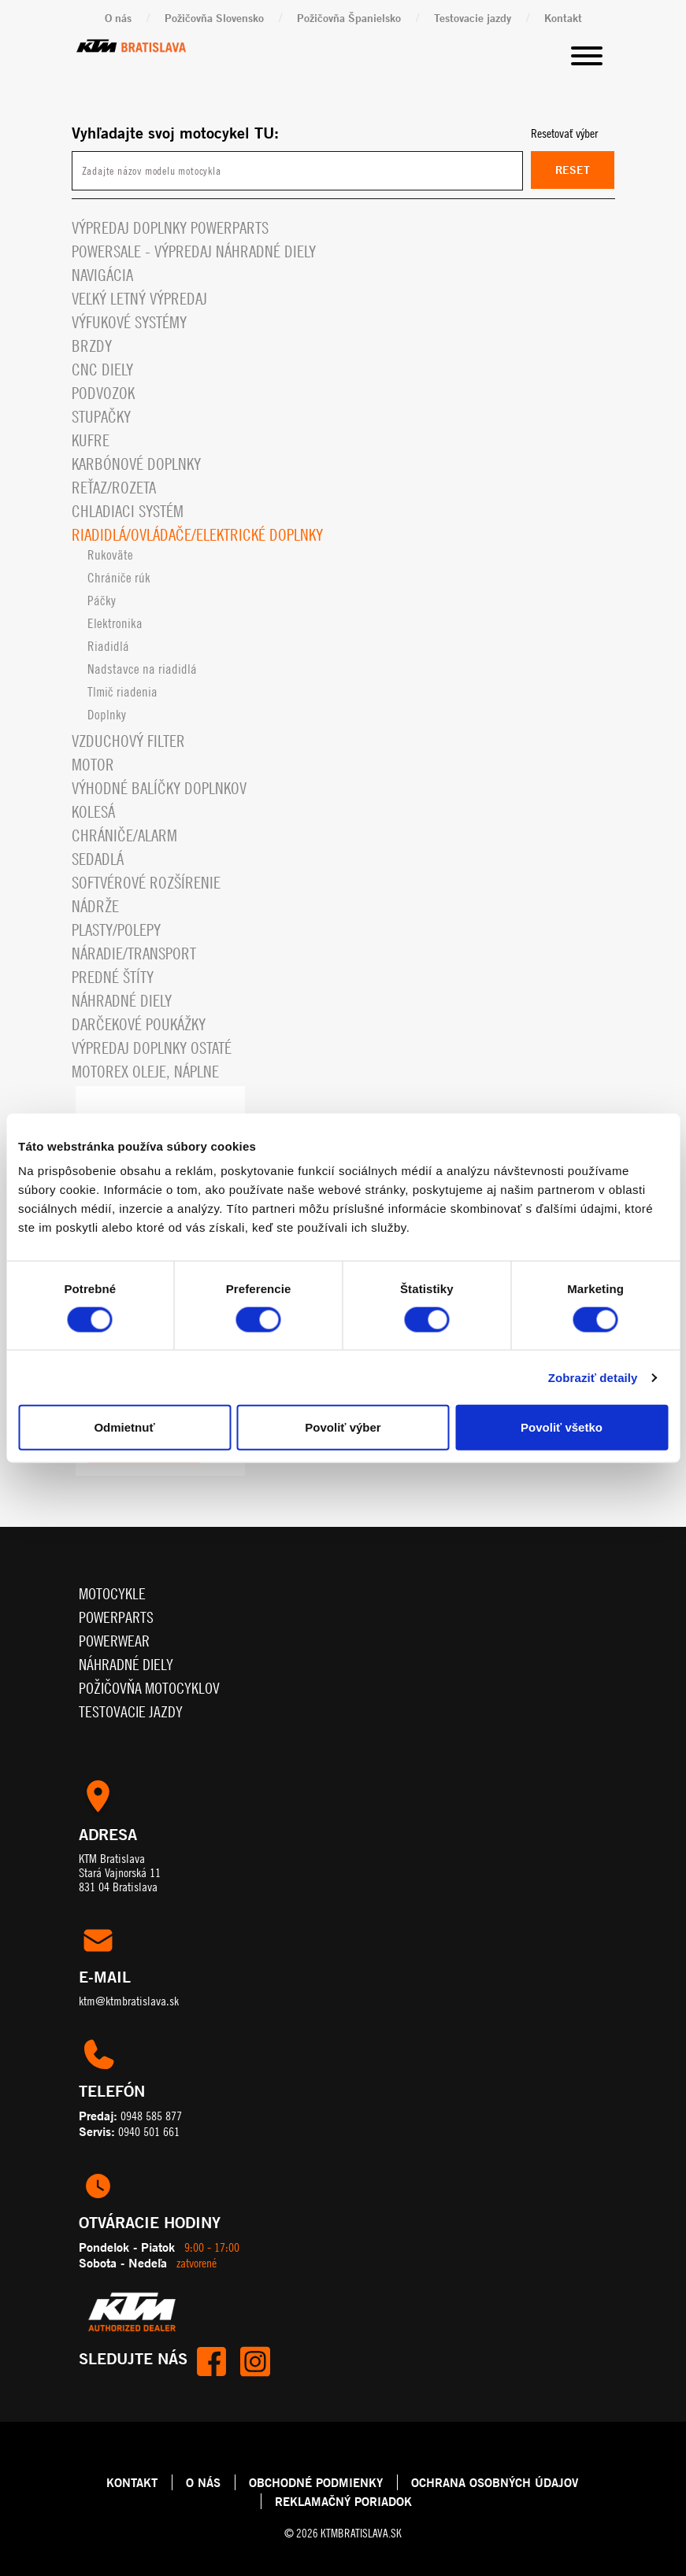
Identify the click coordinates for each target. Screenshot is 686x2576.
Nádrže (95, 906)
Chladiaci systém (128, 511)
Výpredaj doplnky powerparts (170, 228)
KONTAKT (132, 2482)
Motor (93, 764)
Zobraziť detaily (593, 1377)
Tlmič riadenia (122, 692)
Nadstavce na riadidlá (142, 669)
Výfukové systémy (129, 322)
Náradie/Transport (134, 953)
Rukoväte (110, 555)
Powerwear (114, 1641)
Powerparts (116, 1617)
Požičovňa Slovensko (214, 17)
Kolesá (93, 812)
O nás (118, 17)
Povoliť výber (342, 1427)
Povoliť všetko (562, 1427)
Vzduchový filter (128, 741)
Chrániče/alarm (124, 835)
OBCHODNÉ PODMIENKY (316, 2482)
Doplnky (106, 715)
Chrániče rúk (118, 578)
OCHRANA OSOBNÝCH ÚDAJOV (494, 2482)
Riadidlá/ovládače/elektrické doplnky (197, 535)
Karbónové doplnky (136, 464)
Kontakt (563, 17)
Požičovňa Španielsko (349, 17)
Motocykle (112, 1593)
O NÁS (203, 2482)
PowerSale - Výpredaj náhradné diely (194, 251)
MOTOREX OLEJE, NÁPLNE (145, 1071)
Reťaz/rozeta (114, 487)
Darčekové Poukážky (139, 1024)
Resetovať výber (564, 133)
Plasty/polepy (116, 930)
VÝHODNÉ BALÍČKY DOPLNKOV (159, 788)
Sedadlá (98, 859)
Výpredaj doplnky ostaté (152, 1048)
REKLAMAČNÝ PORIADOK (343, 2501)
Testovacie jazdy (472, 17)
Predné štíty (113, 977)
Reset (572, 169)
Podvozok (103, 393)
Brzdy (92, 346)
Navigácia (102, 275)
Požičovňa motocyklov (149, 1688)
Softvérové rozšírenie (146, 883)
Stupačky (101, 417)
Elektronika (115, 623)
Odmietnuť (124, 1427)
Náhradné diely (122, 1001)
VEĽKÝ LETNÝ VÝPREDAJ (139, 299)
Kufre (90, 440)
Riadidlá (108, 646)
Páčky (101, 600)
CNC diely (102, 369)
